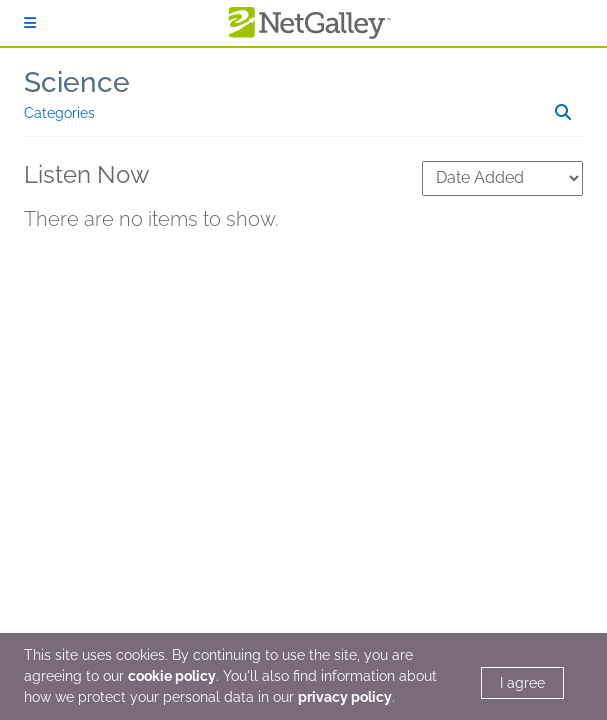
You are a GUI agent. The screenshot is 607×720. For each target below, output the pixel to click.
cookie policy (172, 676)
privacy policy (345, 697)
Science (77, 82)
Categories (59, 113)
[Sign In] (30, 23)
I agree (522, 683)
